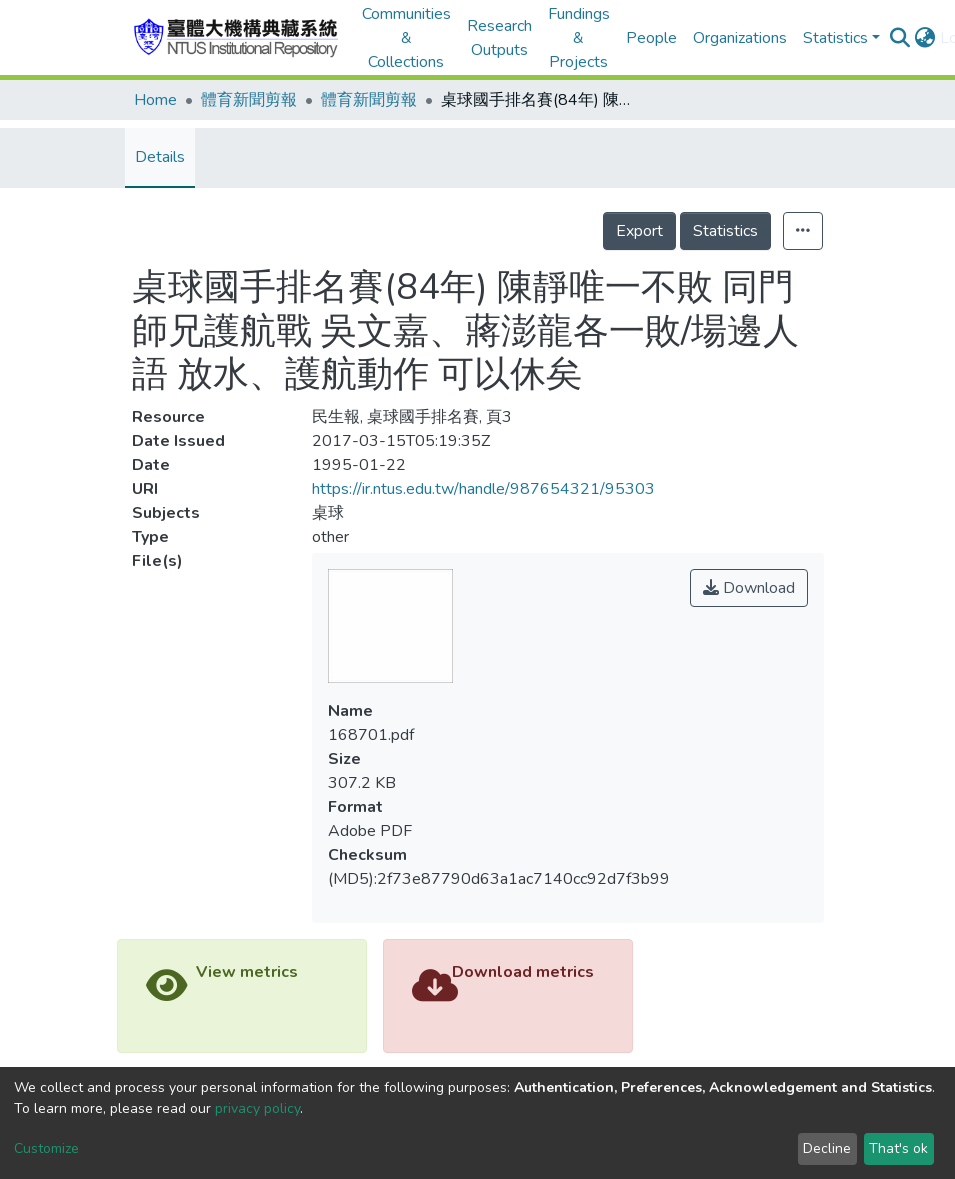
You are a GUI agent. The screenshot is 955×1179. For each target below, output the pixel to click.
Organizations (740, 38)
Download (749, 588)
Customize (46, 1148)
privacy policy (257, 1108)
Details (160, 157)
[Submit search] (900, 38)
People (651, 38)
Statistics (725, 231)
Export (639, 231)
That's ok (898, 1148)
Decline (827, 1148)
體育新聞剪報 (249, 100)
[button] (925, 38)
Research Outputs (499, 38)
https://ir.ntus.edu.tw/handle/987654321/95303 (483, 489)
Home (155, 100)
